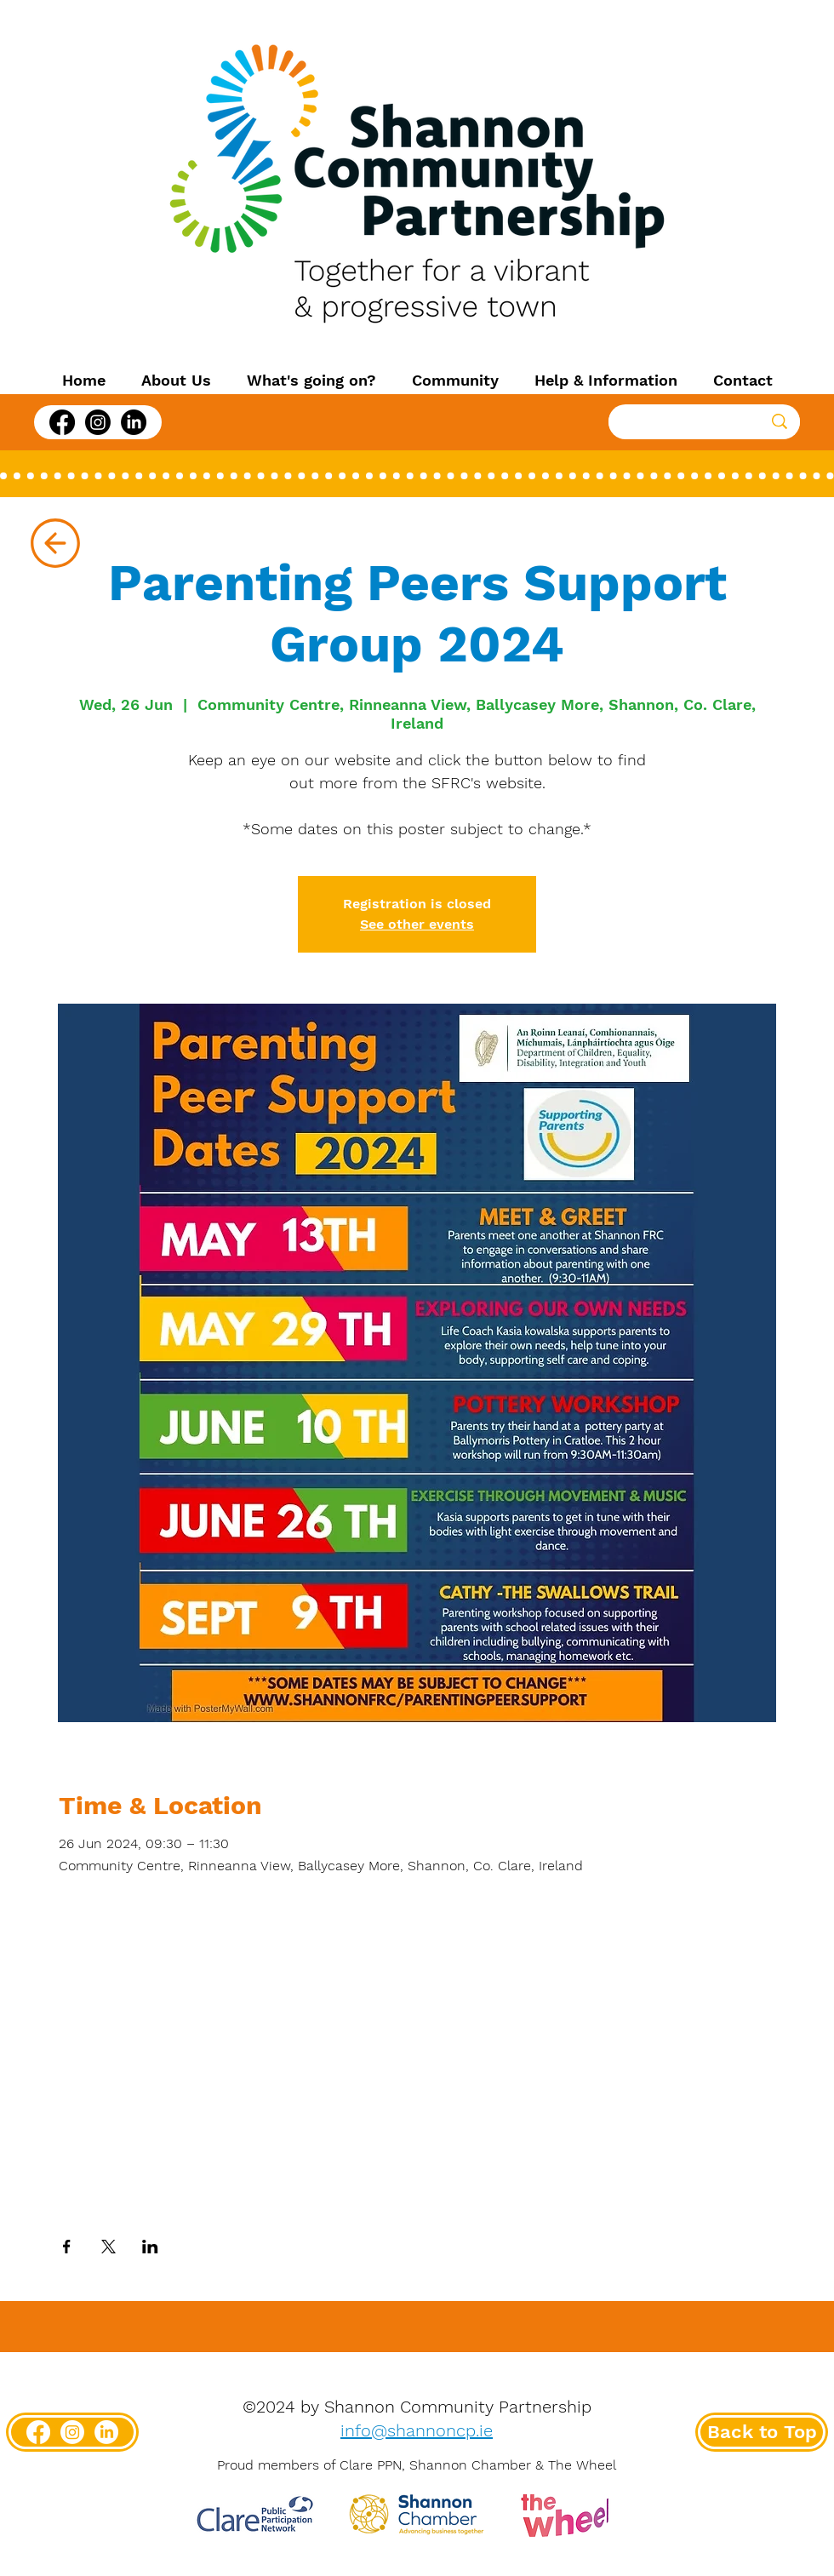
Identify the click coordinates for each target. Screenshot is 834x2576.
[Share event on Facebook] (67, 2246)
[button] (176, 380)
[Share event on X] (108, 2246)
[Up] (55, 543)
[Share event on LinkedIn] (150, 2246)
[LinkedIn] (133, 422)
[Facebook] (62, 422)
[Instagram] (98, 422)
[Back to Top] (761, 2432)
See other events (417, 924)
